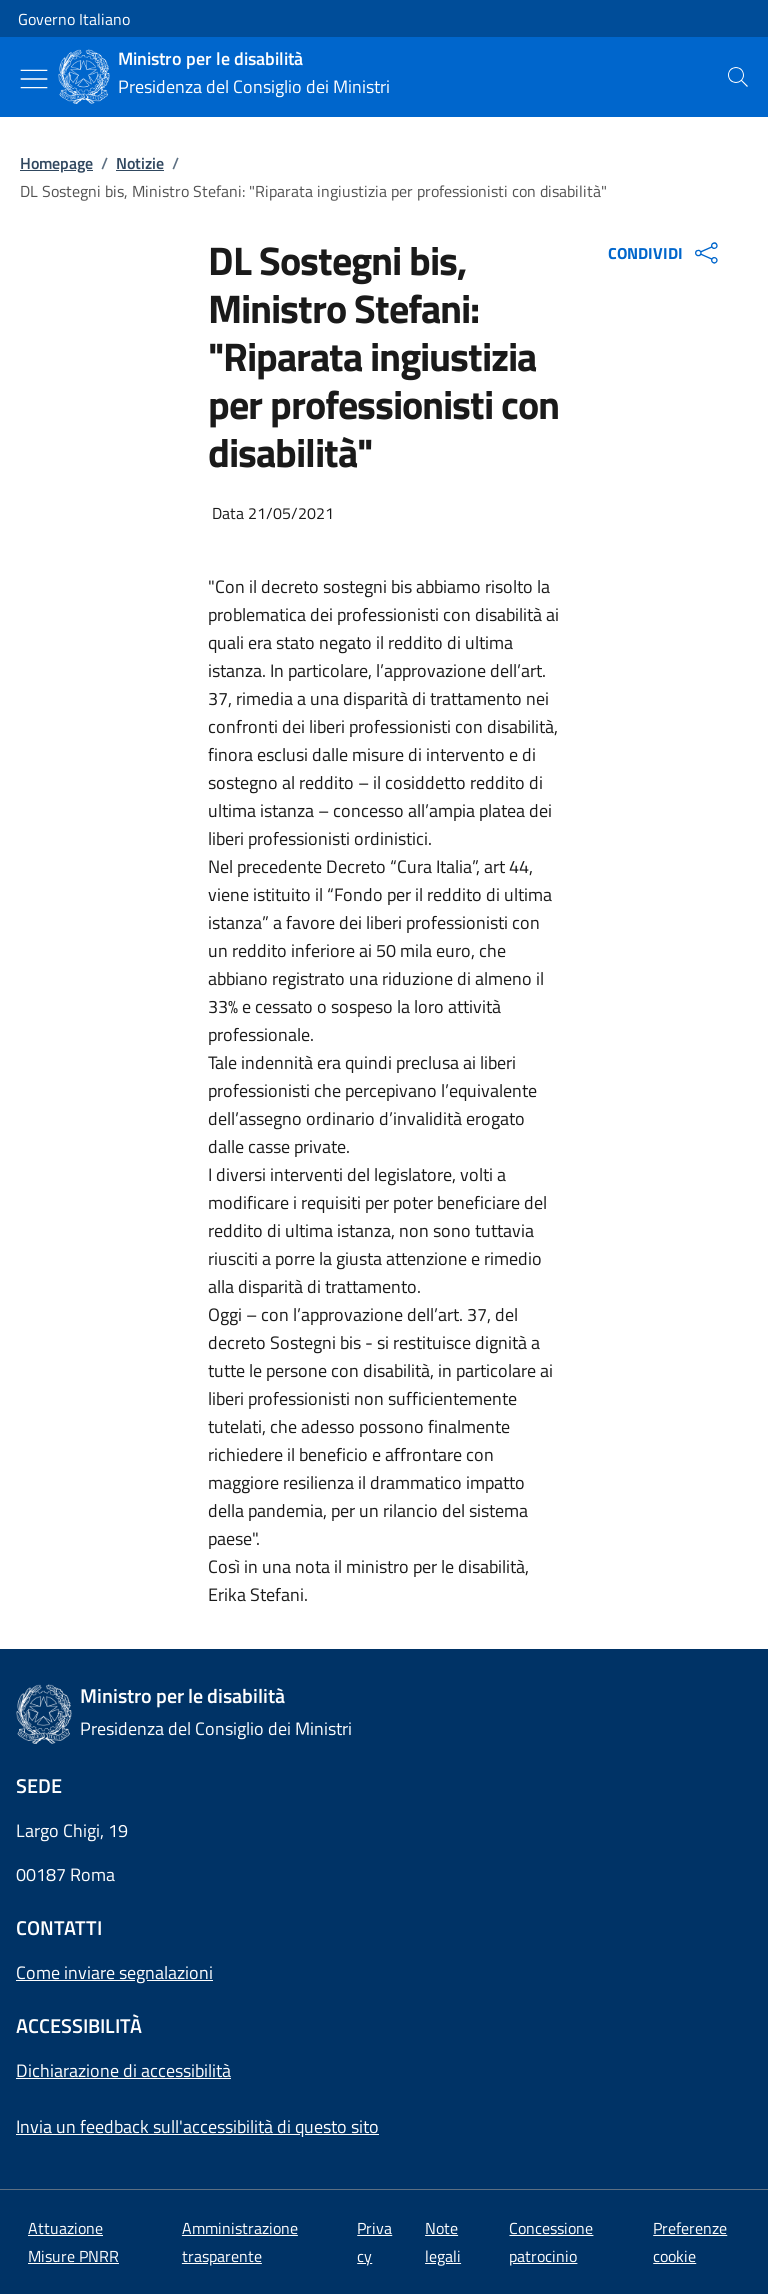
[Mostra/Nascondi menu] (34, 79)
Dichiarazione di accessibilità (123, 2070)
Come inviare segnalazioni (114, 1972)
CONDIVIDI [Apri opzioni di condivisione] (665, 253)
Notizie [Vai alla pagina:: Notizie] (140, 163)
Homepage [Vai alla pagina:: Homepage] (56, 163)
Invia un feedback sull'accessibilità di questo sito (197, 2126)
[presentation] (738, 77)
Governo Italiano (74, 19)
